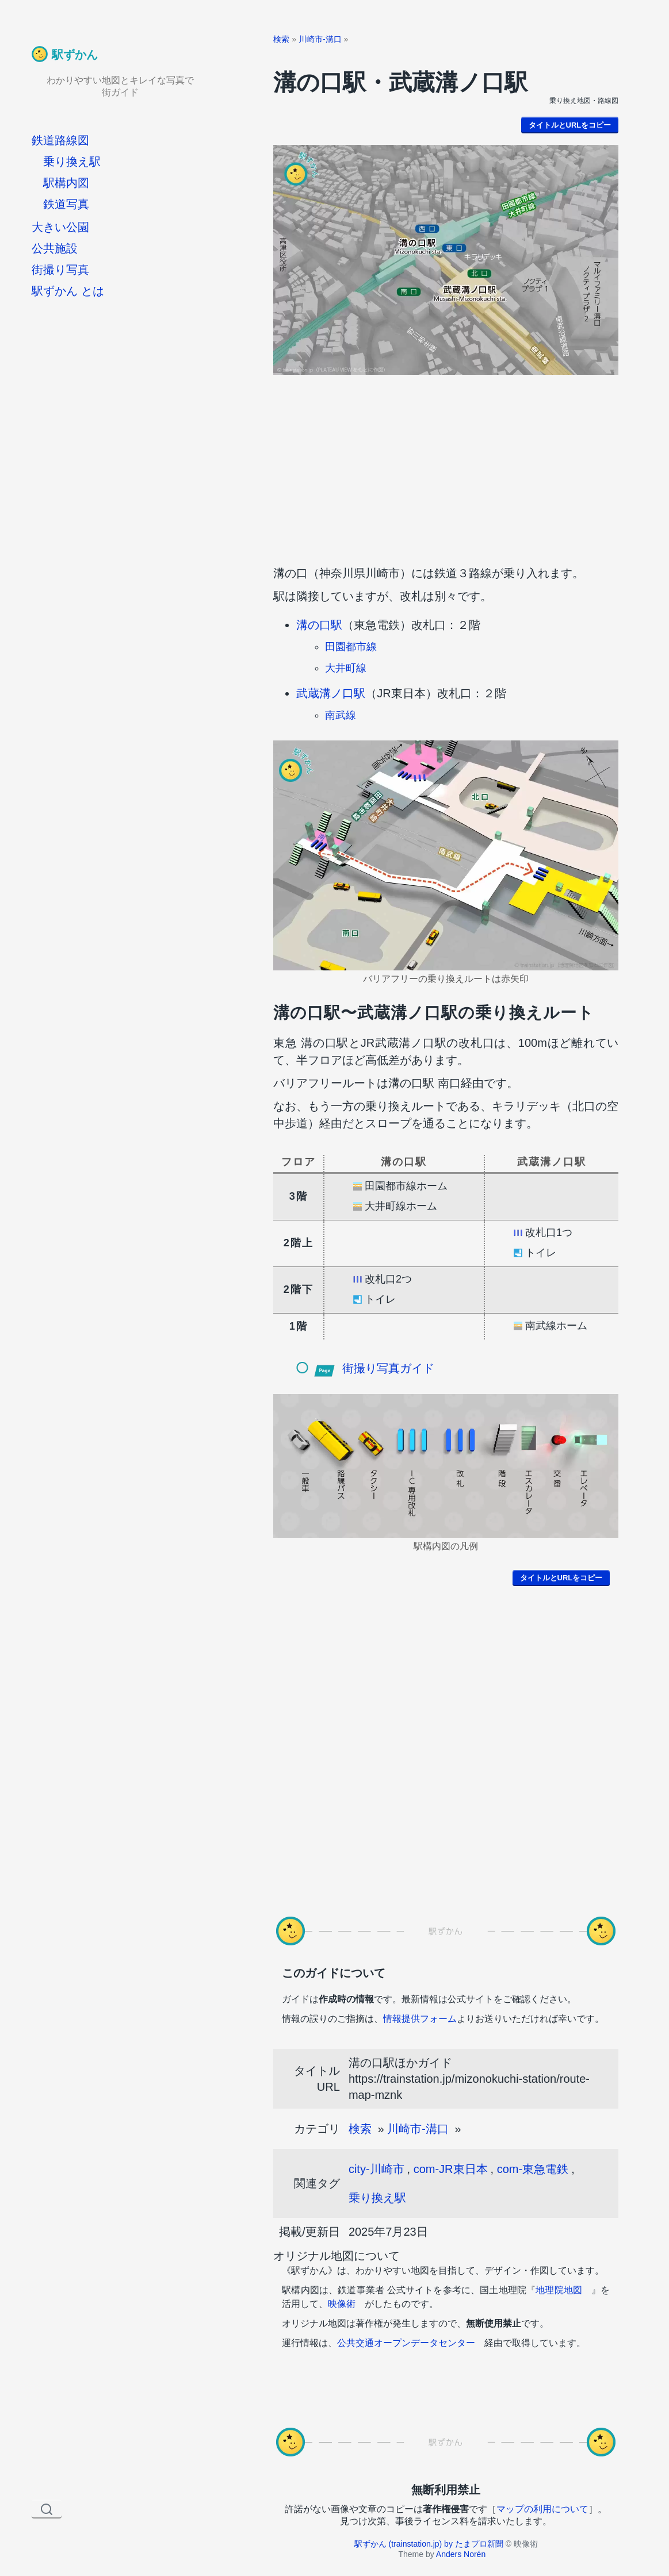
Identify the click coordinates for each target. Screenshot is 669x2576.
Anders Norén (460, 2554)
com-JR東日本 (451, 2169)
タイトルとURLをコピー (570, 125)
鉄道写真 (66, 204)
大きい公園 (60, 227)
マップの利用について (542, 2509)
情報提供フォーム (420, 2019)
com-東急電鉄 (532, 2169)
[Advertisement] (445, 466)
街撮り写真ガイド (388, 1368)
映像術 (341, 2304)
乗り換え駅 (72, 161)
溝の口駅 (319, 625)
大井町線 (345, 668)
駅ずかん (75, 54)
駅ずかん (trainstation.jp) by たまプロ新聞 (428, 2543)
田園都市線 (351, 646)
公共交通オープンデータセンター (406, 2343)
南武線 (340, 715)
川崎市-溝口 (320, 39)
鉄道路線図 (60, 140)
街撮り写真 (60, 269)
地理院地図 (559, 2290)
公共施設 (55, 248)
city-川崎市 (376, 2169)
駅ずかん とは (68, 291)
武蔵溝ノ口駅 (330, 693)
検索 (281, 39)
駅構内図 (66, 182)
